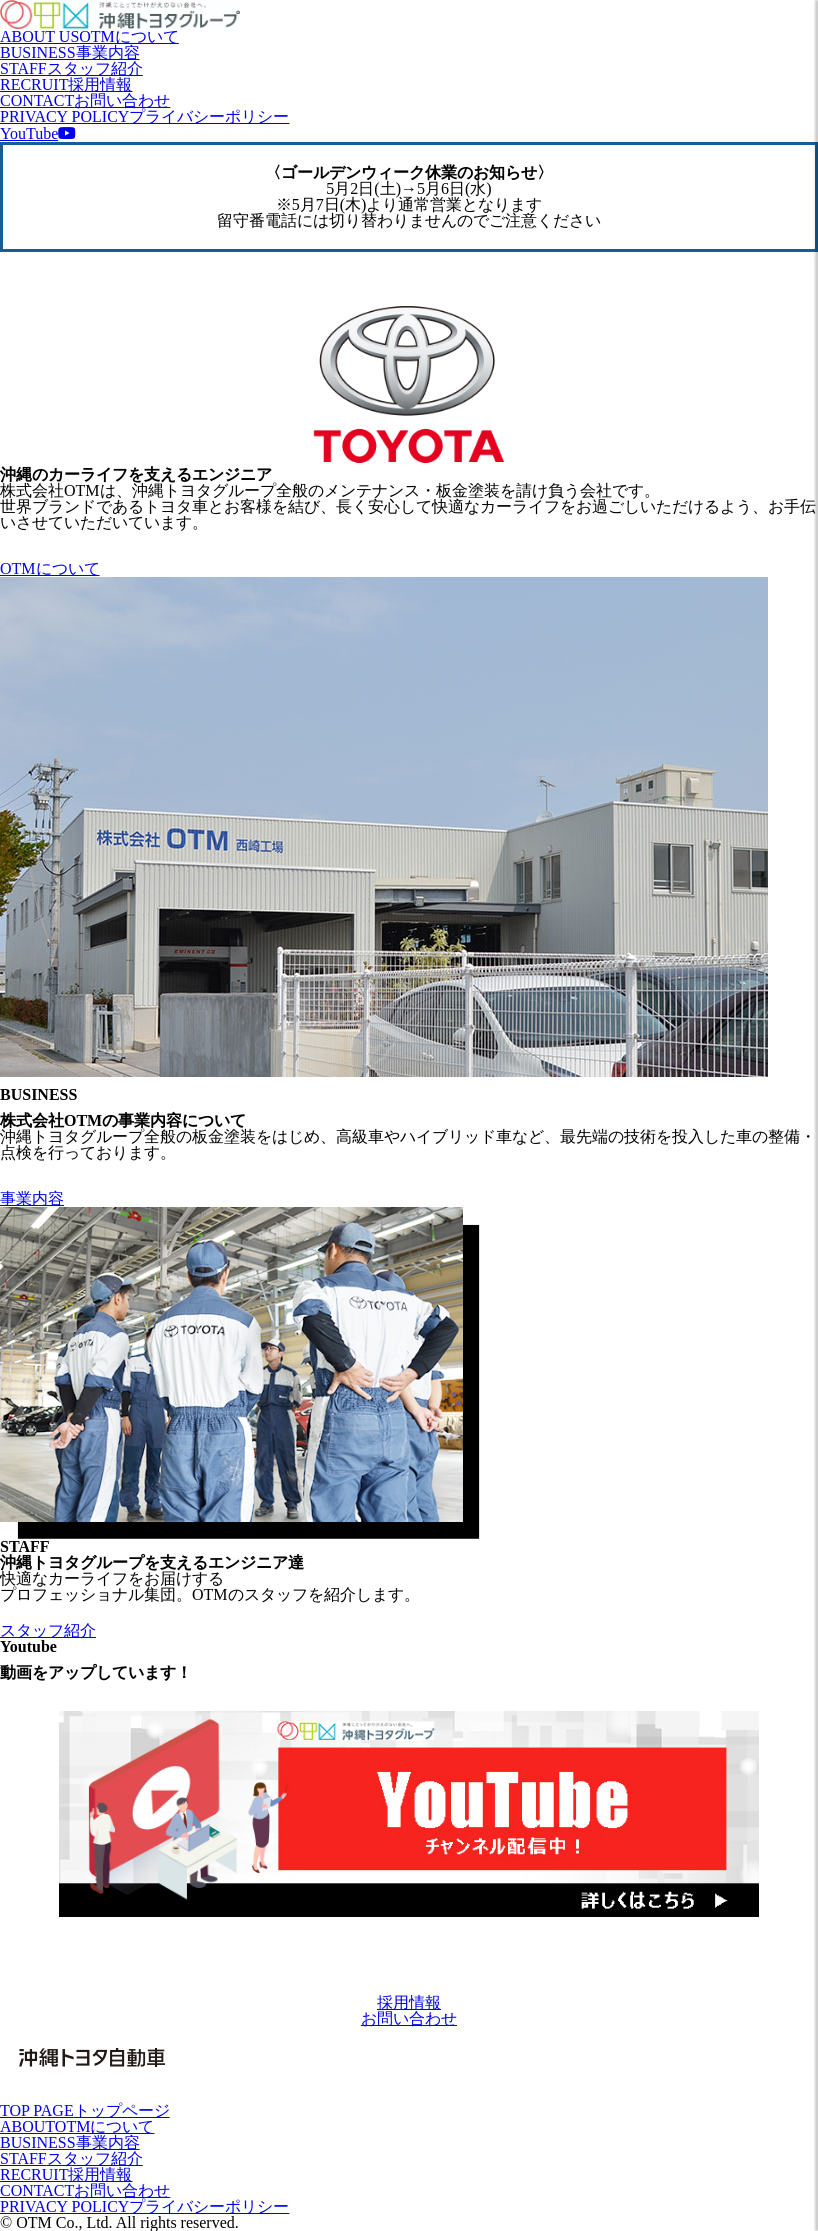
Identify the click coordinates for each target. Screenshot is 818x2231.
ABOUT (77, 2126)
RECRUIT (66, 84)
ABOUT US (89, 36)
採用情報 (409, 2002)
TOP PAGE (85, 2110)
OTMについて (50, 568)
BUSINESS (70, 52)
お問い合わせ (409, 2018)
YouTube (38, 133)
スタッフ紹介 (48, 1630)
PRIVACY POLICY (144, 116)
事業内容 (32, 1198)
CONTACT (85, 100)
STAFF (71, 68)
